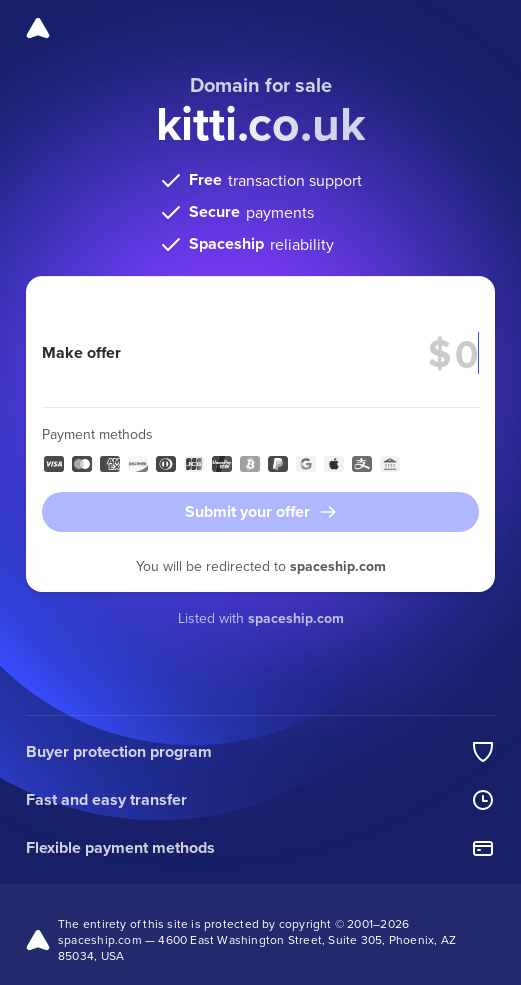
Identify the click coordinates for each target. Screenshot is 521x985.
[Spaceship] (38, 28)
